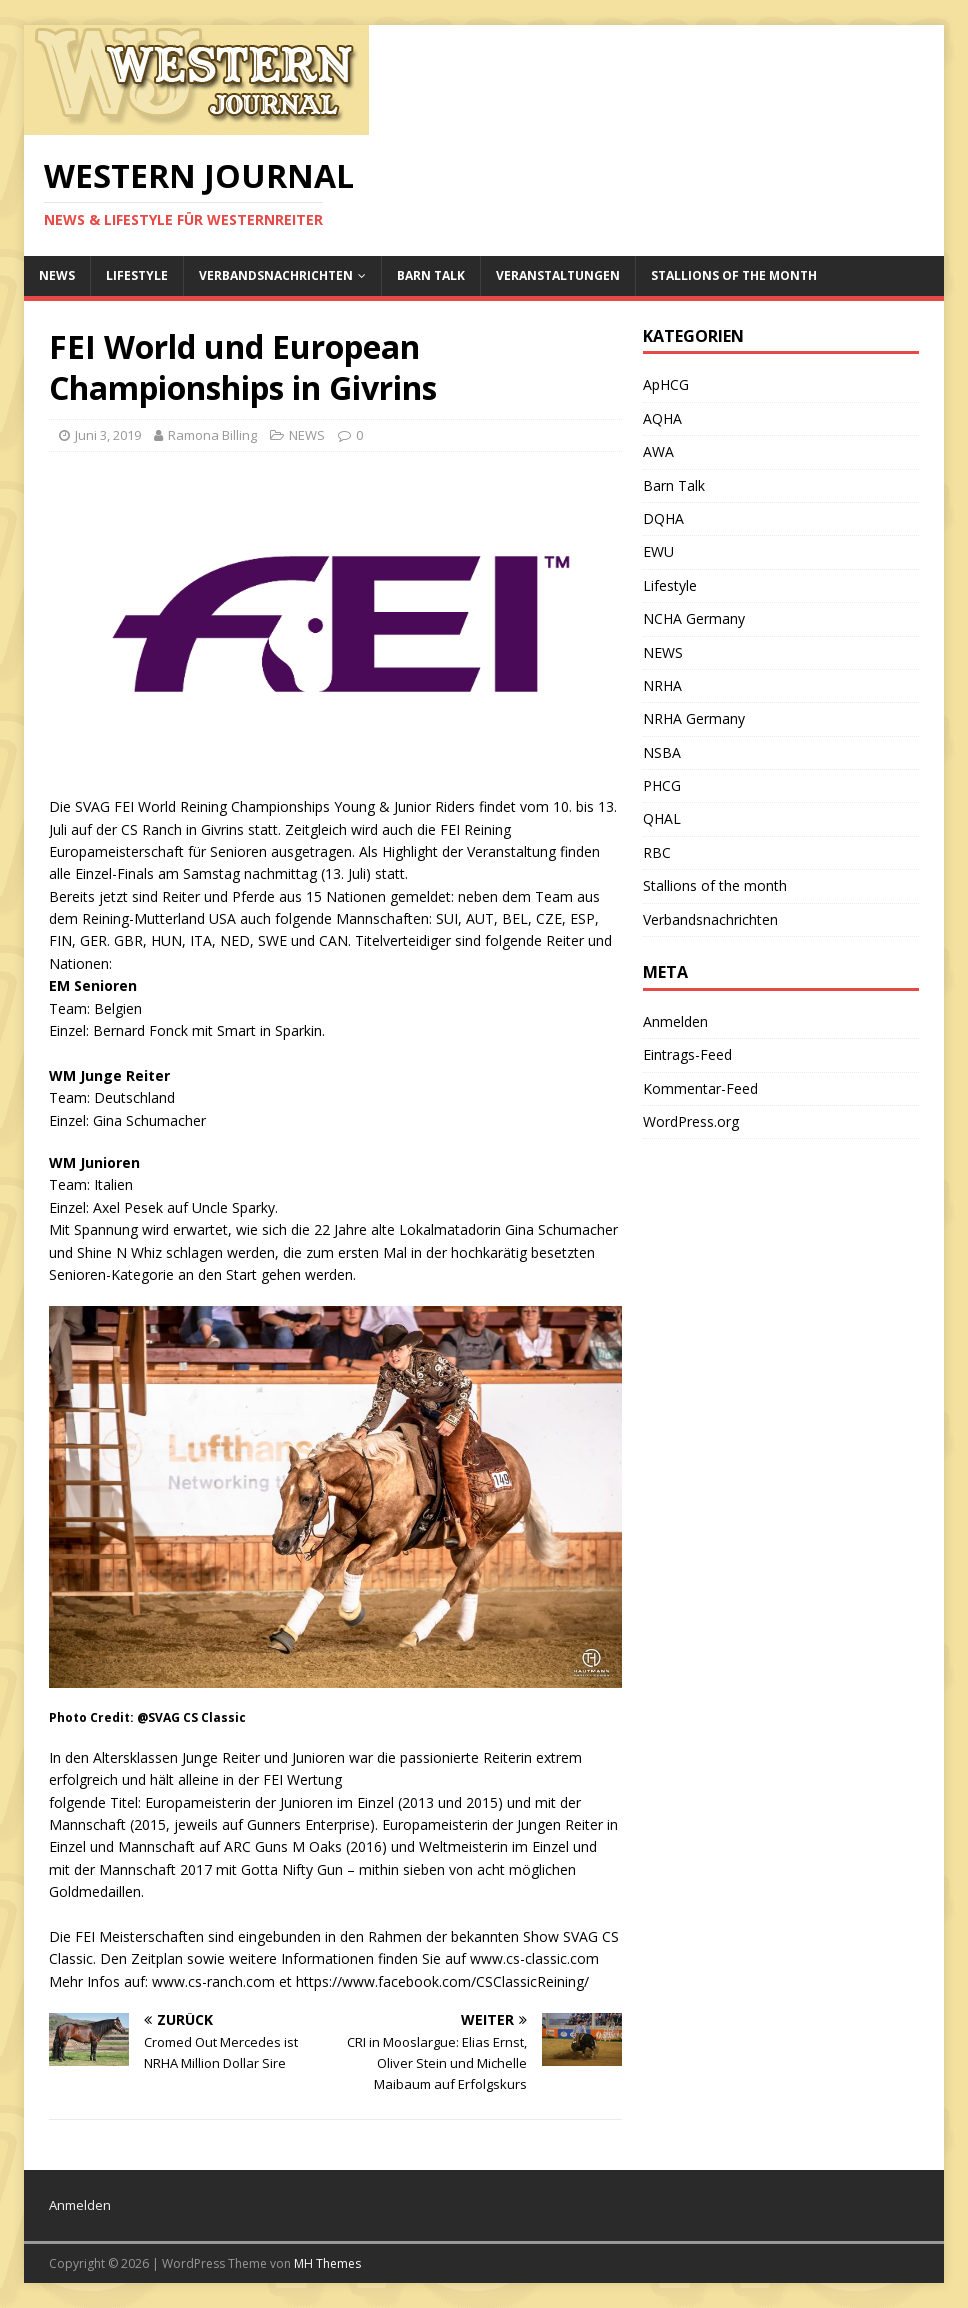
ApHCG (666, 384)
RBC (657, 852)
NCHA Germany (694, 618)
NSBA (662, 752)
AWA (658, 451)
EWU (658, 551)
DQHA (663, 518)
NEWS (57, 275)
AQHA (662, 418)
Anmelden (675, 1021)
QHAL (662, 818)
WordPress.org (691, 1121)
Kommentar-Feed (700, 1088)
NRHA (662, 685)
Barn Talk (431, 275)
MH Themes (327, 2263)
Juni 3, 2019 (108, 435)
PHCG (662, 785)
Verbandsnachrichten (276, 275)
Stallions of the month (734, 275)
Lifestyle (137, 275)
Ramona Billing (212, 435)
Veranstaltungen (558, 275)
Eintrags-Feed (687, 1054)
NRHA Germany (694, 718)
